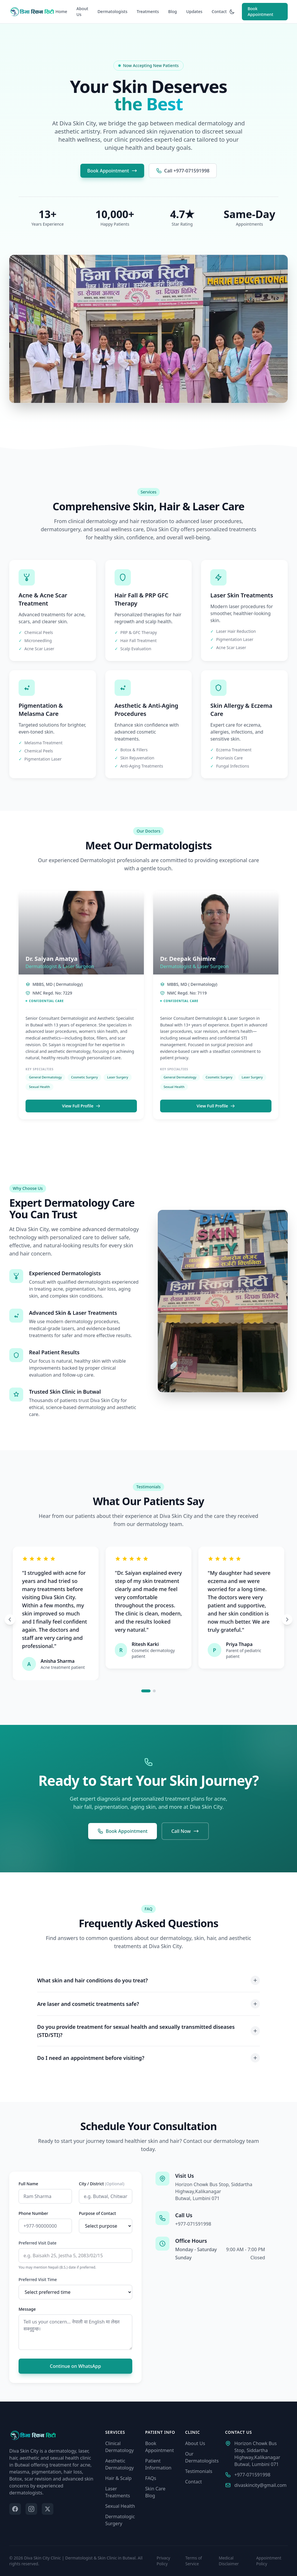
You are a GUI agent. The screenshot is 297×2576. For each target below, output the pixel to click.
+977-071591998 (193, 2224)
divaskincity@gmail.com (256, 2485)
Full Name (28, 2183)
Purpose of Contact (97, 2213)
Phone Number (33, 2213)
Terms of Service (193, 2560)
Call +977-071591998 (182, 170)
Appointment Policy (268, 2560)
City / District (101, 2183)
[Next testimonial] (287, 1619)
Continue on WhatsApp (75, 2366)
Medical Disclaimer (229, 2560)
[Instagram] (31, 2509)
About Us (82, 11)
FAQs (150, 2478)
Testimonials (198, 2471)
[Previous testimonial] (10, 1619)
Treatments (148, 11)
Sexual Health (120, 2506)
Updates (194, 11)
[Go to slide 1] (146, 1690)
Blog (172, 11)
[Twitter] (47, 2509)
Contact (219, 11)
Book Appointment (260, 11)
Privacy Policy (163, 2560)
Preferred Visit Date (38, 2243)
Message (27, 2309)
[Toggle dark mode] (232, 11)
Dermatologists (112, 11)
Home (61, 11)
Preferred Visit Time (38, 2279)
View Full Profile (81, 1110)
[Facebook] (15, 2509)
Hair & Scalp (118, 2478)
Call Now (185, 1835)
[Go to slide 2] (154, 1690)
